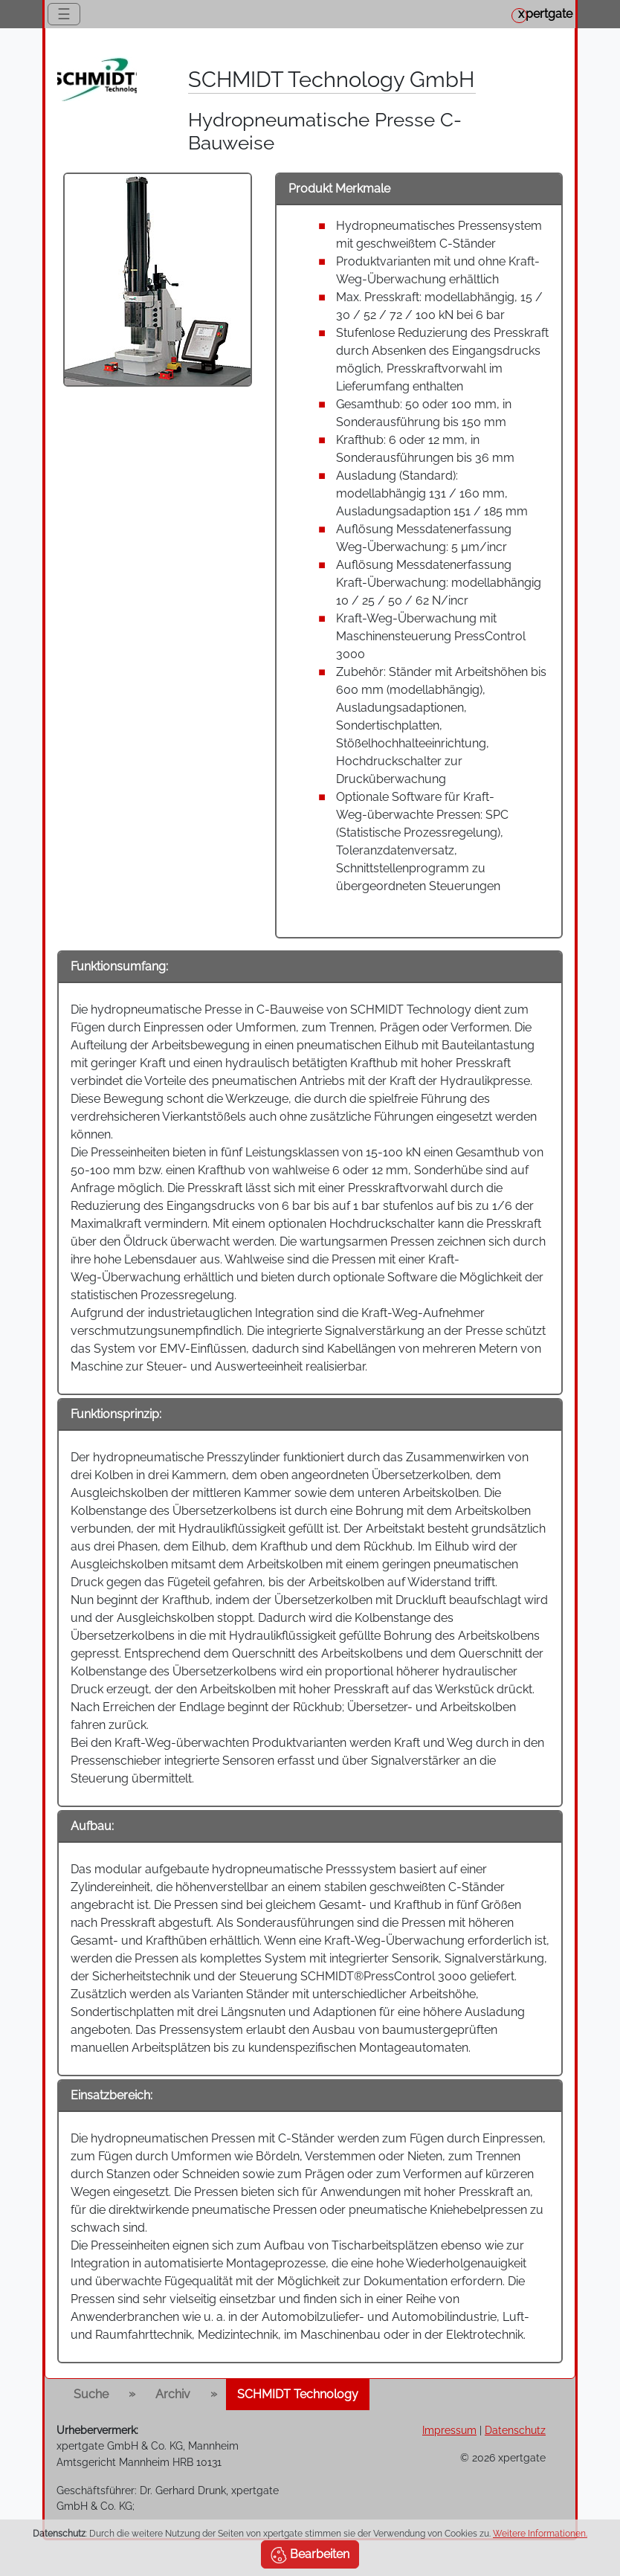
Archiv (172, 2394)
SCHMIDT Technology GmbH (331, 79)
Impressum (449, 2430)
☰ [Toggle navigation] (64, 14)
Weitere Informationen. (540, 2533)
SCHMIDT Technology (297, 2394)
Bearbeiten (310, 2555)
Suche (91, 2394)
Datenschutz (515, 2430)
